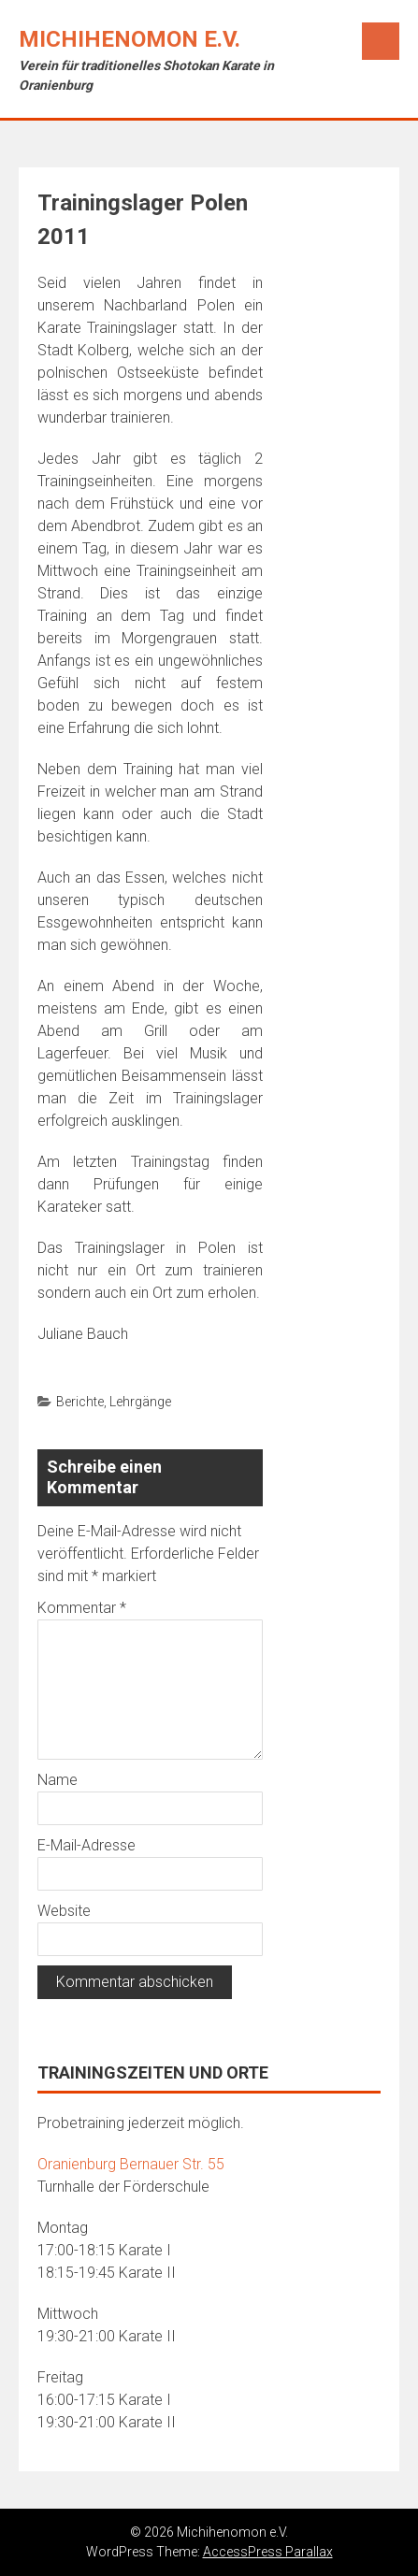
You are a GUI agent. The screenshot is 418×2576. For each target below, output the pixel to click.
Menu (380, 41)
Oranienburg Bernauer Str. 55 (130, 2164)
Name (57, 1780)
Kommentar (81, 1608)
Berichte (80, 1401)
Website (64, 1911)
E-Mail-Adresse (86, 1845)
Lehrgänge (140, 1401)
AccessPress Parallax (268, 2551)
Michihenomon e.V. (129, 39)
